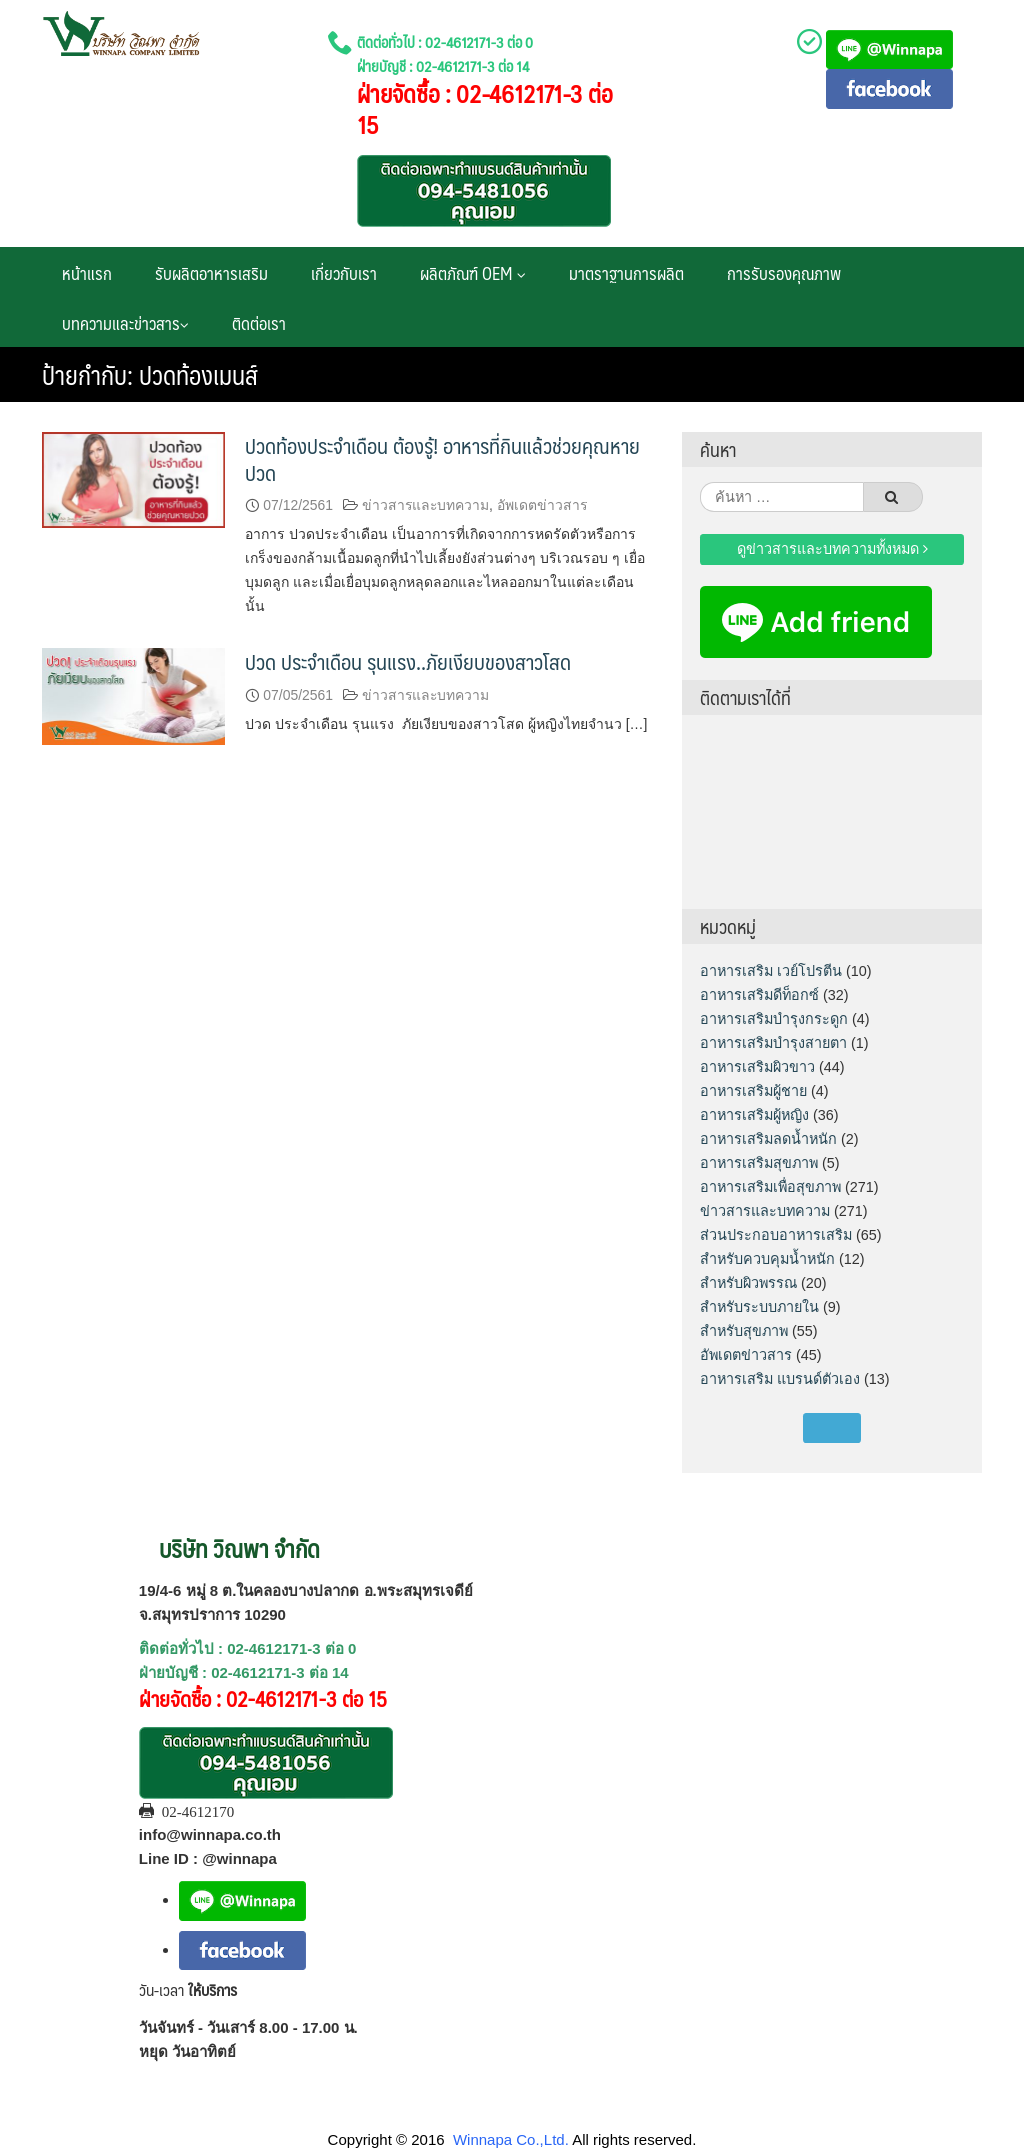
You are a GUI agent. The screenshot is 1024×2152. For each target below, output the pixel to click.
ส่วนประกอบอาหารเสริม (776, 1235)
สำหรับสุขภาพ (744, 1331)
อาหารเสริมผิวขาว (757, 1067)
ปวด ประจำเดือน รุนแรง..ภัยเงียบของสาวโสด (408, 661)
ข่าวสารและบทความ (425, 505)
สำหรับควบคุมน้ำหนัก (767, 1259)
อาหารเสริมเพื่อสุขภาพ (770, 1187)
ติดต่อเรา (259, 323)
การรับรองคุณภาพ (784, 273)
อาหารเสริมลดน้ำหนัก (768, 1139)
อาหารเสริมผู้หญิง (754, 1115)
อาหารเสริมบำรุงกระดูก (774, 1019)
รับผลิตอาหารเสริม (211, 273)
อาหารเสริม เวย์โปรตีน (771, 971)
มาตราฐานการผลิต (626, 273)
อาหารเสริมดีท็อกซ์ (759, 995)
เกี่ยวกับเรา (344, 273)
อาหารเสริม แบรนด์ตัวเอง (780, 1379)
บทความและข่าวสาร (125, 323)
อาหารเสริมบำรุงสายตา (773, 1043)
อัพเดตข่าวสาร (542, 505)
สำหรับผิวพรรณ (748, 1283)
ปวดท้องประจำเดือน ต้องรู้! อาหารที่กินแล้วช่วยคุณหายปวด (442, 459)
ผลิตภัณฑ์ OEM (473, 273)
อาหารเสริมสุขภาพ (759, 1163)
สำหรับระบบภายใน (759, 1307)
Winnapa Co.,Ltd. (511, 2139)
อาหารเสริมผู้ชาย (753, 1091)
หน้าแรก (87, 273)
